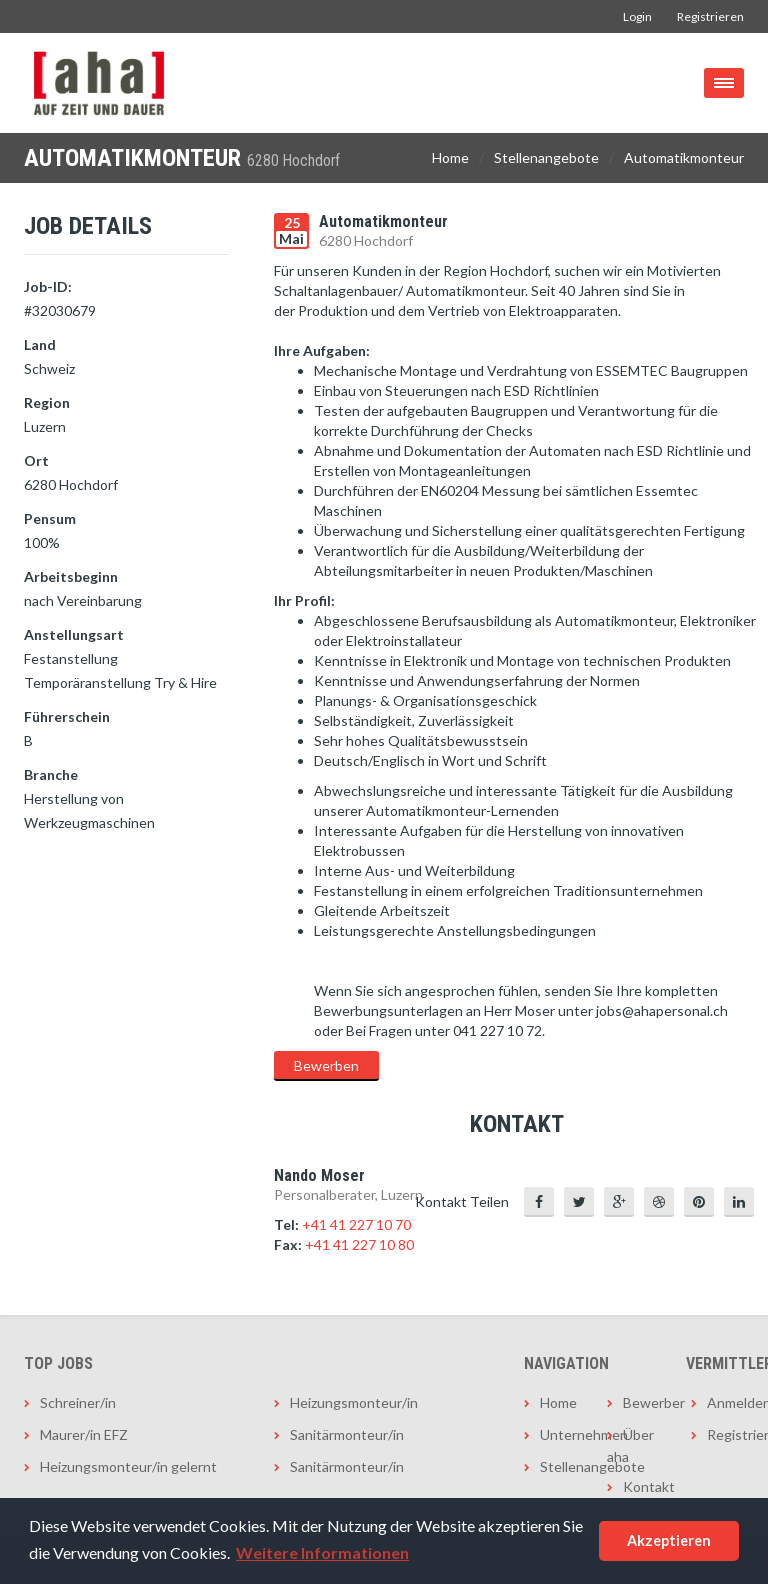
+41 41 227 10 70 (356, 1224)
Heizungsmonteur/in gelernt (128, 1466)
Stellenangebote (546, 157)
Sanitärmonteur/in (347, 1434)
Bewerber (641, 1402)
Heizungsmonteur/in (354, 1402)
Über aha (630, 1445)
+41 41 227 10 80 (359, 1244)
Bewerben (326, 1065)
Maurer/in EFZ (84, 1434)
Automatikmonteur (684, 157)
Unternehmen (558, 1434)
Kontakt (641, 1486)
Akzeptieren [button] (669, 1540)
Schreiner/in (78, 1402)
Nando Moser (319, 1175)
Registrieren (710, 16)
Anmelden (725, 1402)
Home (450, 157)
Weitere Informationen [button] (322, 1552)
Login (637, 16)
